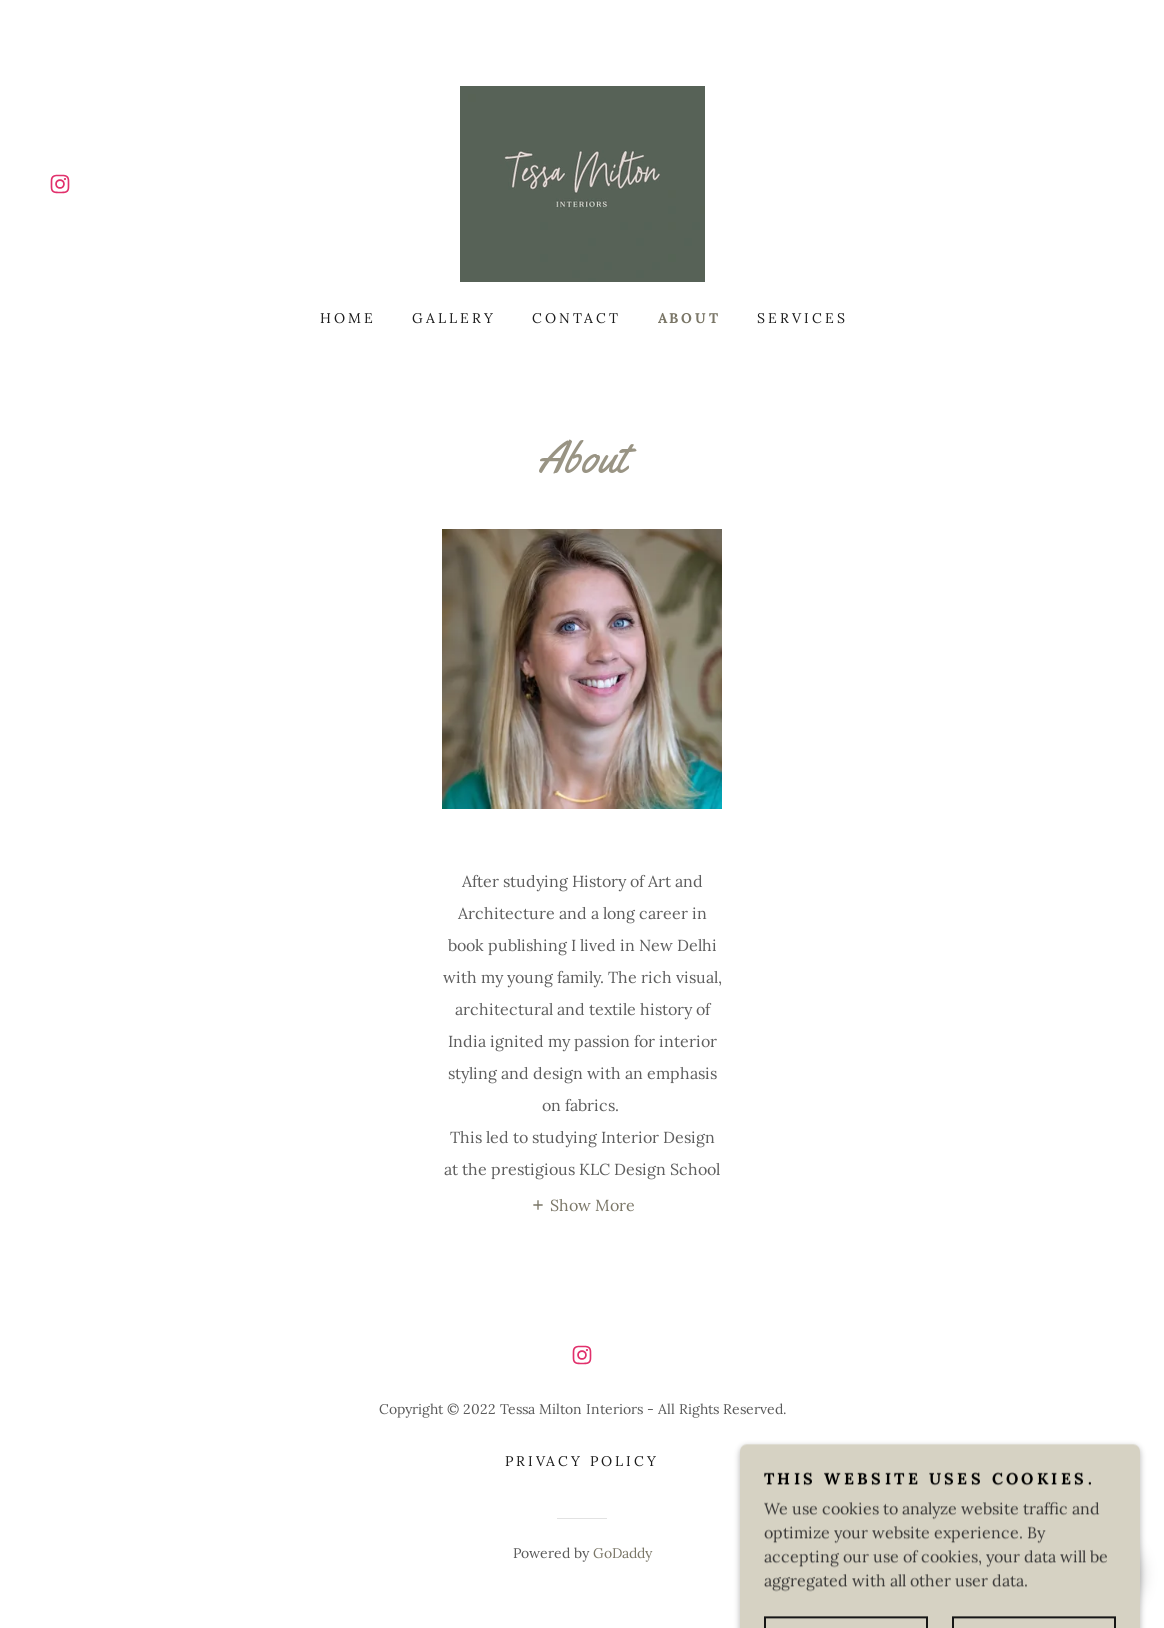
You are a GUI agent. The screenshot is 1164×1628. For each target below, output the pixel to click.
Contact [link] (577, 318)
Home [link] (348, 318)
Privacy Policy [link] (582, 1461)
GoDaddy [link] (622, 1553)
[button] (582, 1204)
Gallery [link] (454, 318)
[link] (60, 184)
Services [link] (802, 318)
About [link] (690, 318)
